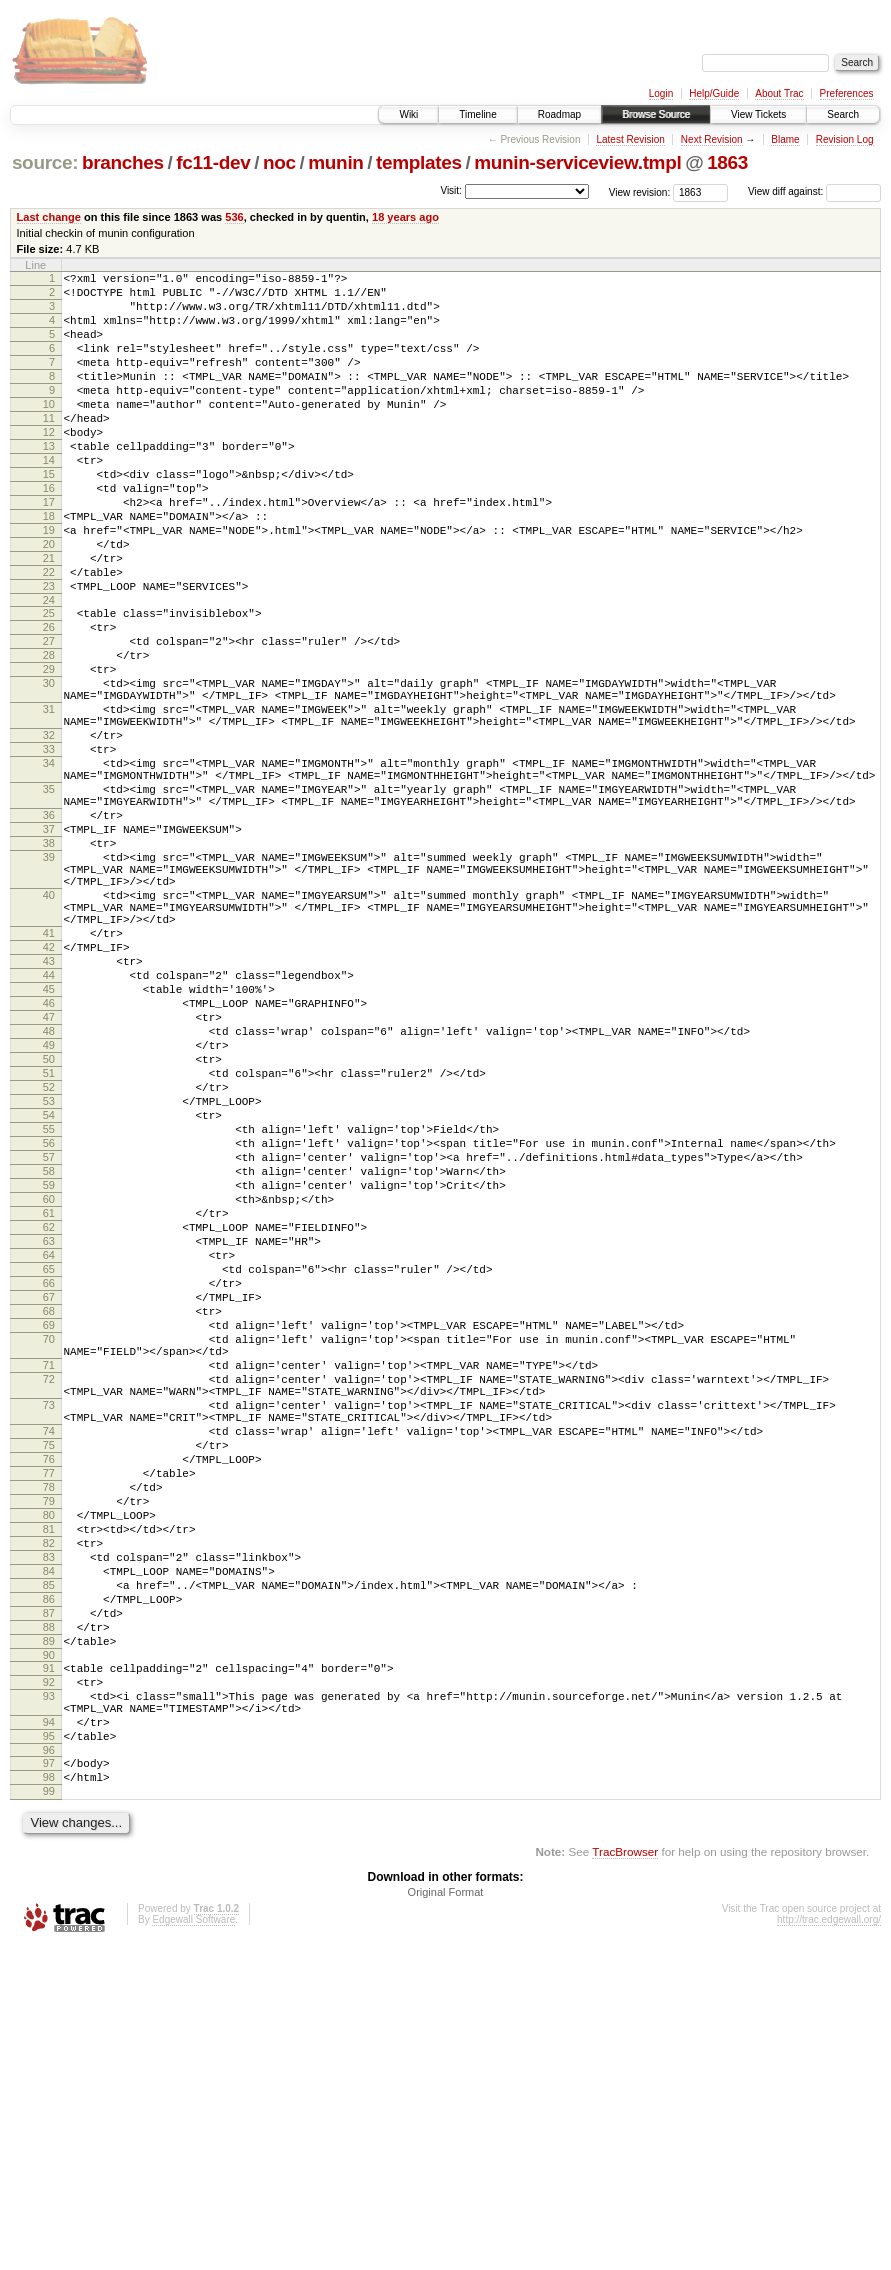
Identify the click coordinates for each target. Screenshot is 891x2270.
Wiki (408, 114)
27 (49, 716)
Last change (49, 217)
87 (49, 1901)
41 (49, 1074)
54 (49, 1295)
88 (49, 1918)
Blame (785, 139)
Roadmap (559, 114)
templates (419, 162)
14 (49, 499)
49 (49, 1210)
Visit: (451, 190)
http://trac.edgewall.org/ (829, 2243)
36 (49, 929)
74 (49, 1680)
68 (49, 1533)
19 (49, 584)
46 (49, 1159)
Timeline (477, 114)
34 (49, 865)
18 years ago (405, 217)
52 (49, 1261)
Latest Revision (630, 139)
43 (49, 1108)
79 (49, 1765)
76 (49, 1714)
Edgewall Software (193, 2243)
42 (49, 1091)
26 (49, 699)
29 (49, 750)
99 (49, 2112)
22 (49, 635)
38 (49, 963)
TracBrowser (625, 2175)
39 (49, 980)
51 (49, 1244)
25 (49, 682)
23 (49, 652)
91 (49, 1965)
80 (49, 1782)
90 (49, 1952)
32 (49, 831)
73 (49, 1648)
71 (49, 1599)
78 (49, 1748)
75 (49, 1697)
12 (49, 465)
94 (49, 2031)
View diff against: (814, 191)
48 (49, 1193)
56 (49, 1329)
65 (49, 1482)
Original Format (446, 2216)
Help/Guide (714, 93)
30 (49, 767)
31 (49, 799)
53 (49, 1278)
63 (49, 1448)
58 (49, 1363)
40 (49, 1027)
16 (49, 533)
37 (49, 946)
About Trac (779, 93)
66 (49, 1499)
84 (49, 1850)
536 (234, 217)
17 (49, 550)
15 (49, 516)
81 (49, 1799)
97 (49, 2078)
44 (49, 1125)
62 (49, 1431)
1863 (727, 162)
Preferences (847, 93)
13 (49, 482)
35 (49, 897)
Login (661, 93)
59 (49, 1380)
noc (279, 162)
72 (49, 1616)
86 (49, 1884)
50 (49, 1227)
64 (49, 1465)
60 (49, 1397)
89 (49, 1935)
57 (49, 1346)
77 (49, 1731)
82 (49, 1816)
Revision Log (845, 139)
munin (335, 162)
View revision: (640, 191)
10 (49, 431)
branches (123, 162)
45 (49, 1142)
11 (49, 448)
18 (49, 567)
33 (49, 848)
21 (49, 618)
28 (49, 733)
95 (49, 2048)
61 (49, 1414)
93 (49, 1999)
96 (49, 2065)
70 (49, 1567)
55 (49, 1312)
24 (49, 669)
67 (49, 1516)
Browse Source (656, 114)
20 (49, 601)
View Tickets (758, 114)
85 (49, 1867)
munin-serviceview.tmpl (577, 162)
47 (49, 1176)
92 (49, 1982)
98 (49, 2095)
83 (49, 1833)
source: (45, 162)
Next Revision (712, 139)
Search (843, 114)
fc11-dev (213, 162)
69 (49, 1550)
